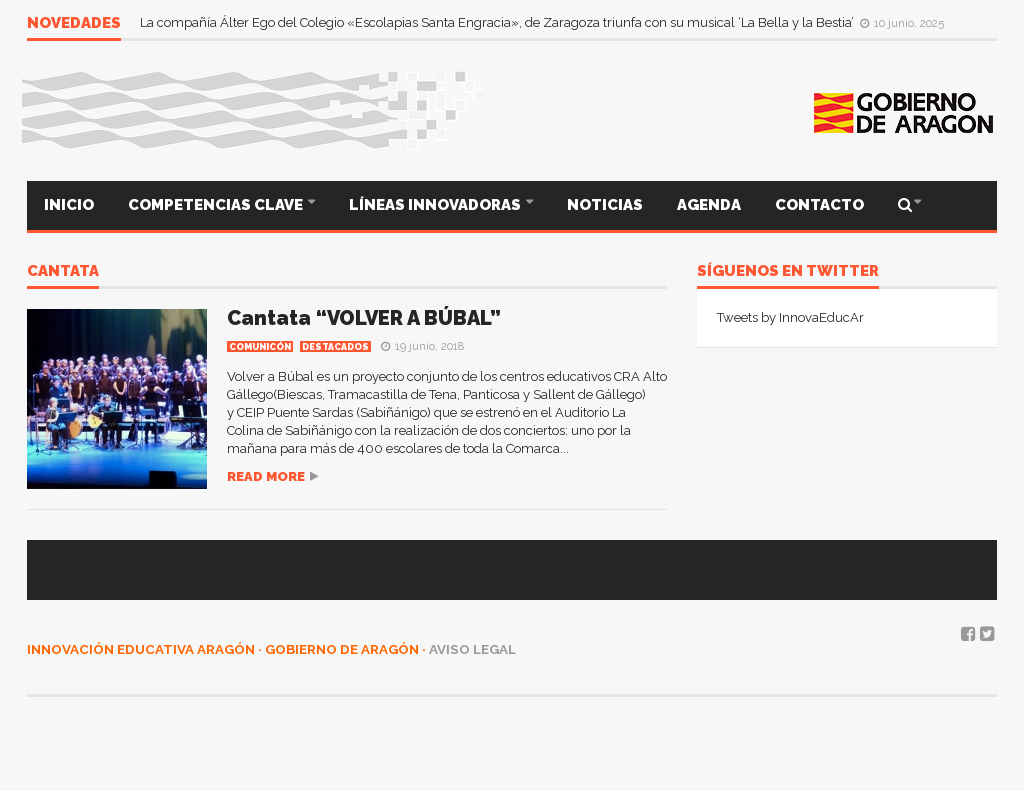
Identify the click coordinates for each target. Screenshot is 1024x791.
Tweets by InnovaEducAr (790, 317)
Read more (266, 476)
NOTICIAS (605, 205)
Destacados (335, 347)
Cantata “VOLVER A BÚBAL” (364, 318)
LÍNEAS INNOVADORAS (436, 205)
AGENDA (709, 205)
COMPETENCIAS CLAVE (217, 205)
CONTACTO (819, 205)
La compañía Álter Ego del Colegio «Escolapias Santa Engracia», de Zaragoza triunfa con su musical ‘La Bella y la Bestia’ (498, 22)
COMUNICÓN (260, 347)
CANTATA (63, 272)
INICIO (69, 205)
